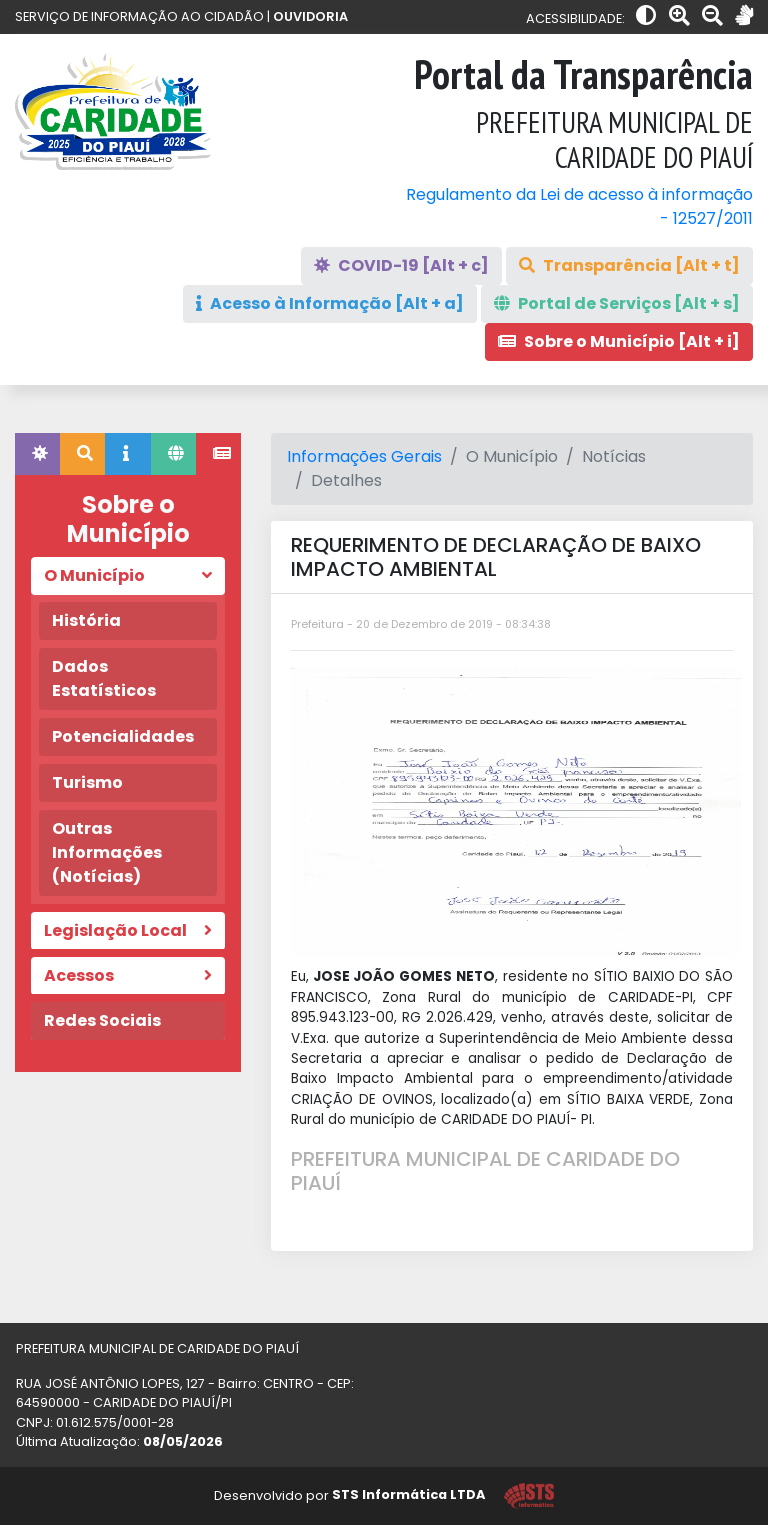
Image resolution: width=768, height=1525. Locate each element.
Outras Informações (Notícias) (107, 852)
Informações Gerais (364, 456)
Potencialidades (123, 736)
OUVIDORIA (310, 16)
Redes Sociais (102, 1020)
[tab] (37, 454)
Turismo (87, 782)
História (86, 620)
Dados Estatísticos (104, 678)
